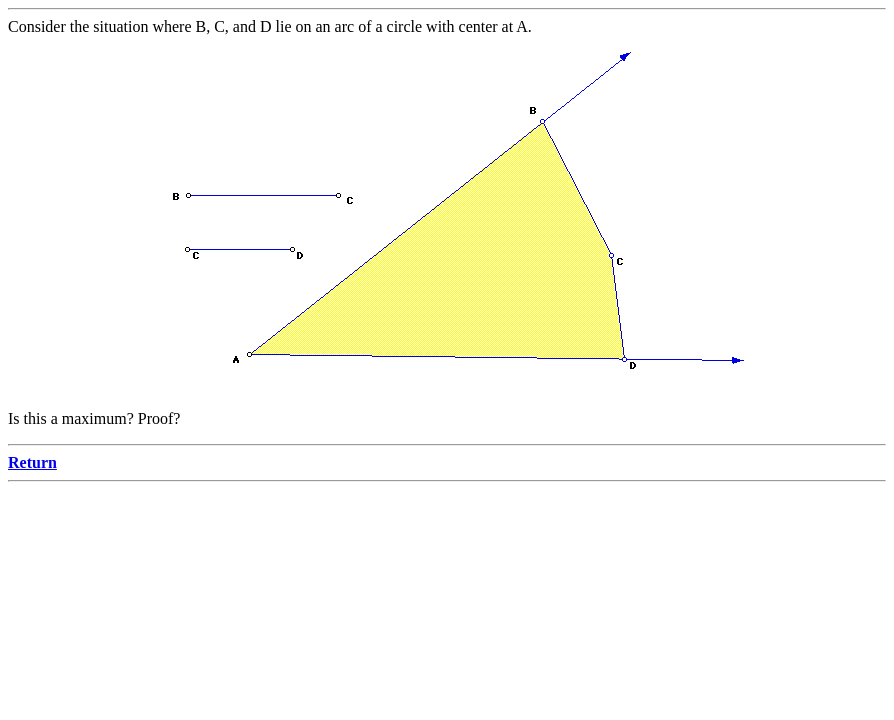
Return (32, 462)
